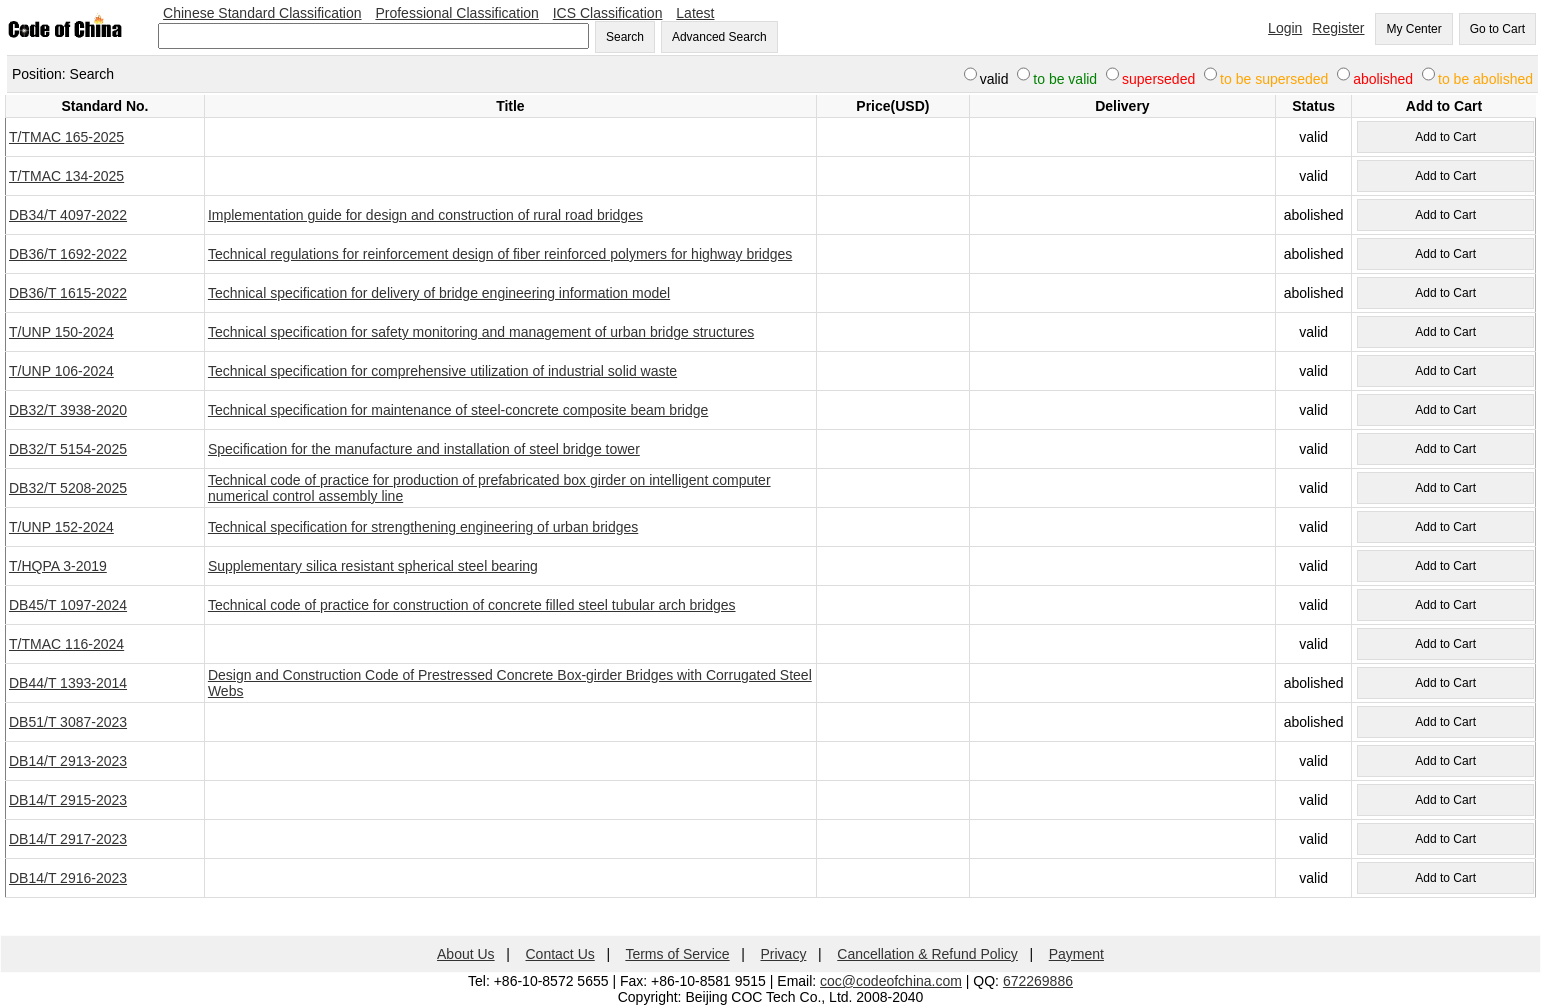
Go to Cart (1497, 29)
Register (1338, 28)
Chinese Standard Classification (262, 13)
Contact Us (560, 954)
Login (1285, 28)
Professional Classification (456, 13)
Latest (695, 13)
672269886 (1038, 981)
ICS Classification (608, 13)
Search (625, 37)
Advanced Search (719, 37)
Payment (1076, 954)
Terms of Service (677, 954)
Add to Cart (1445, 137)
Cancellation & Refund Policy (927, 954)
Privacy (784, 954)
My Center (1413, 29)
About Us (466, 954)
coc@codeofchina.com (891, 981)
